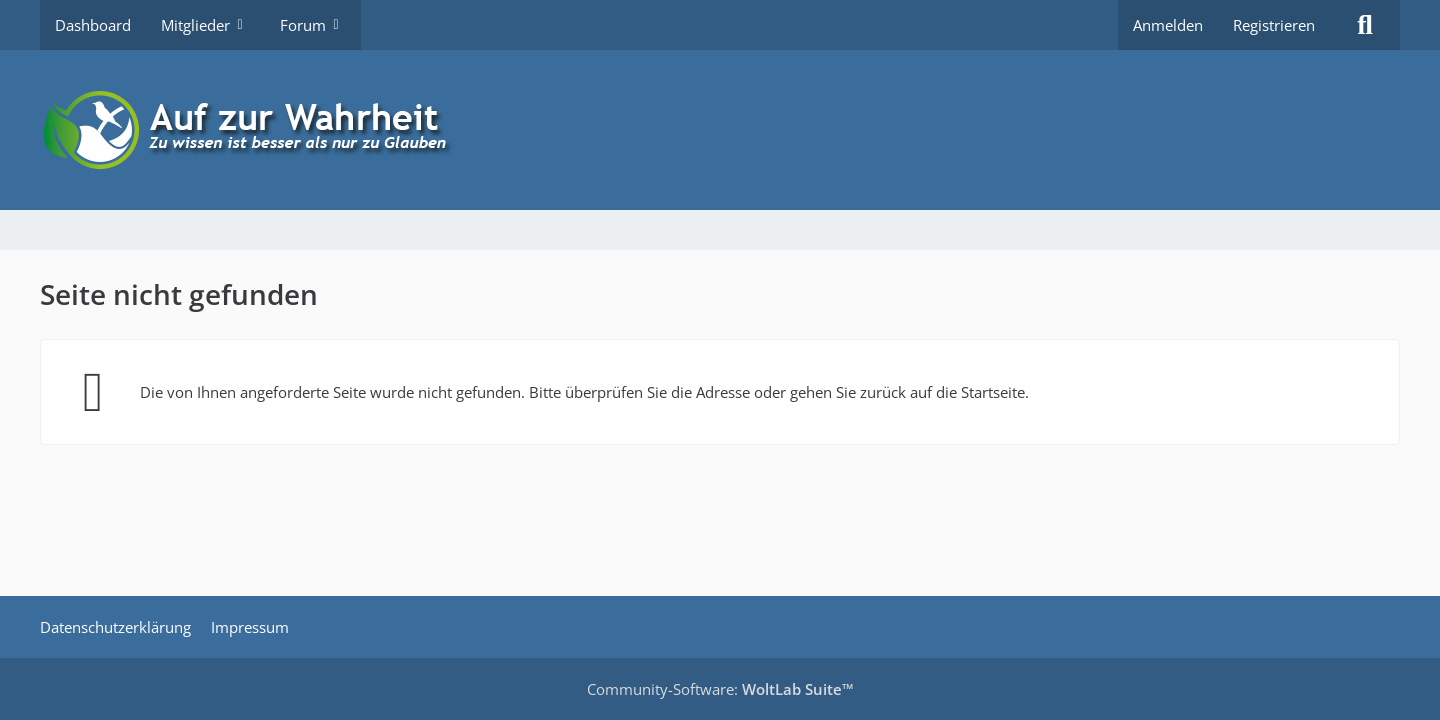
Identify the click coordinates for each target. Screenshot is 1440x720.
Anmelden (1168, 25)
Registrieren (1274, 25)
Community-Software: (720, 689)
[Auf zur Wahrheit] (720, 130)
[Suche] (1365, 25)
